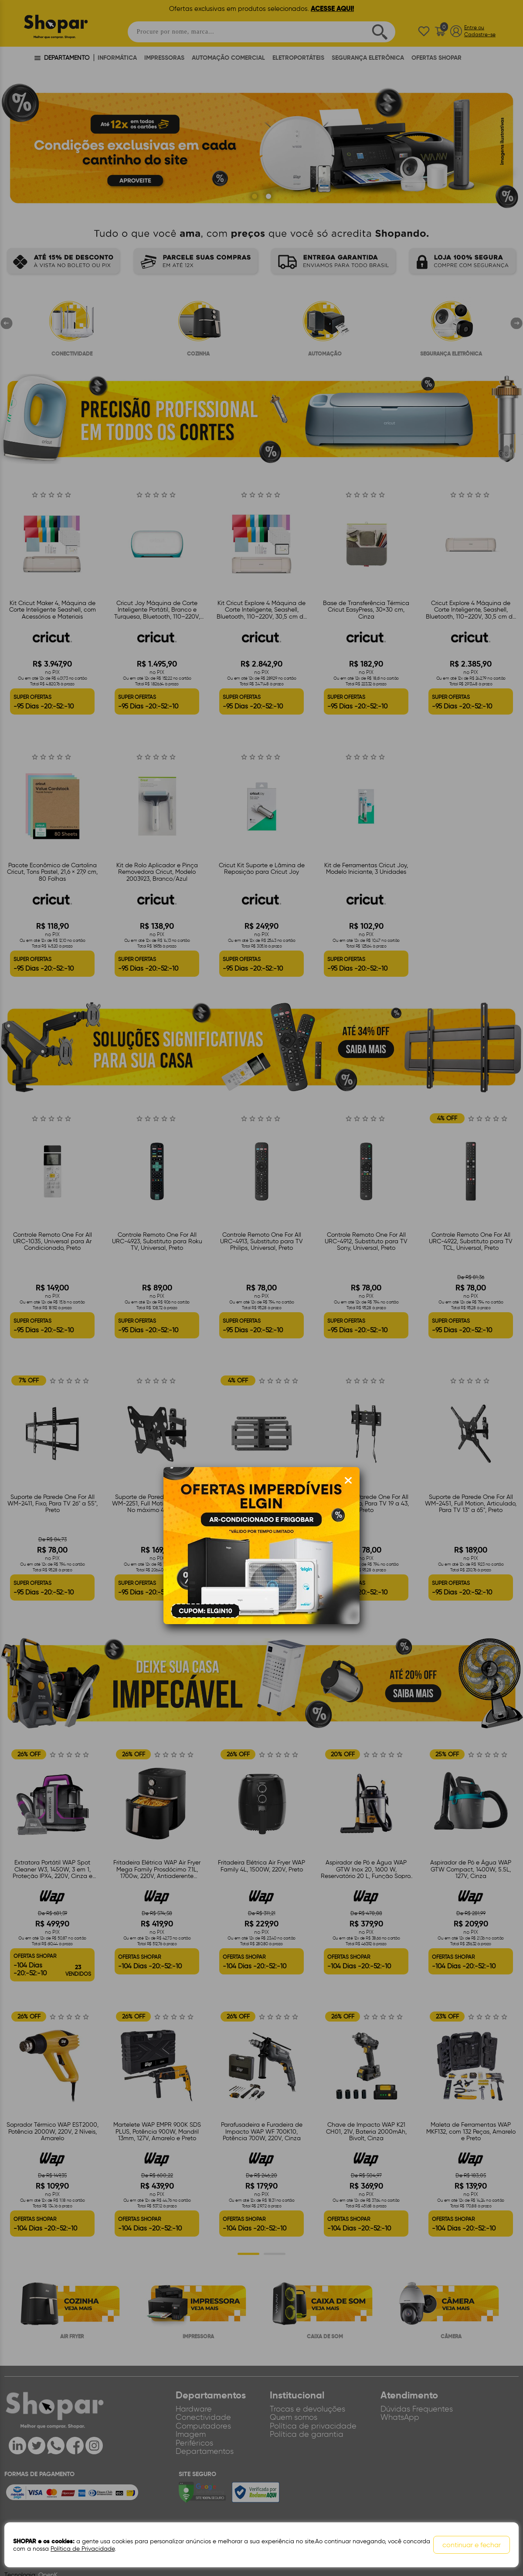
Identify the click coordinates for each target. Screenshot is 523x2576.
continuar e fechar (471, 2545)
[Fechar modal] (348, 1481)
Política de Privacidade (83, 2548)
